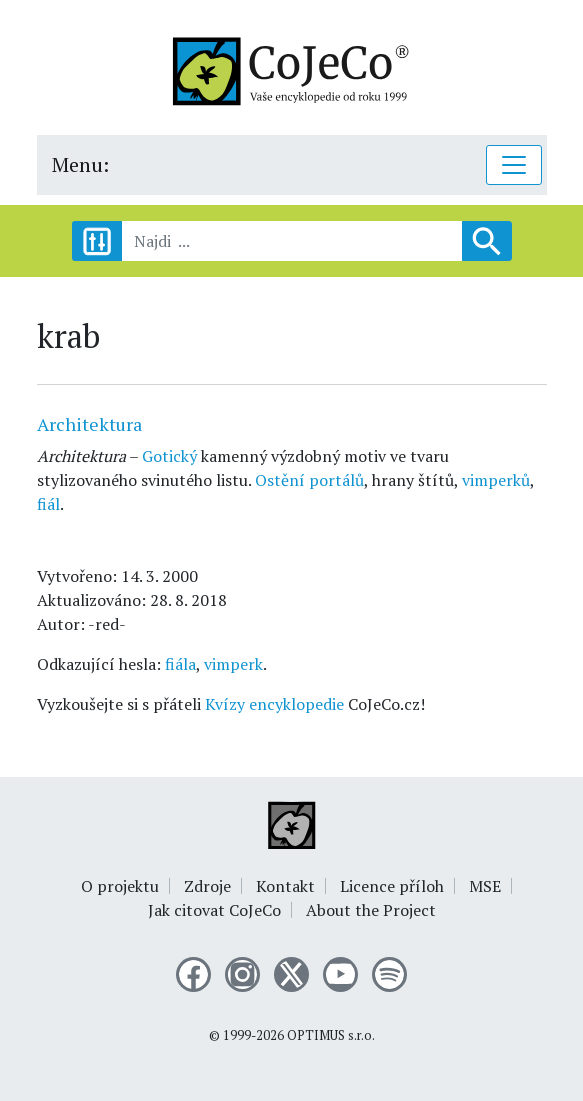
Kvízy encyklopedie (274, 704)
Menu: (80, 164)
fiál (48, 504)
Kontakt (285, 886)
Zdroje (207, 886)
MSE (485, 886)
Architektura (89, 424)
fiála (180, 664)
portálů (336, 480)
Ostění (280, 480)
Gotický (169, 456)
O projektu (120, 886)
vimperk (233, 664)
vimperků (496, 480)
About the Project (371, 910)
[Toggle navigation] (514, 165)
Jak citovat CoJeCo (214, 910)
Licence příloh (392, 886)
